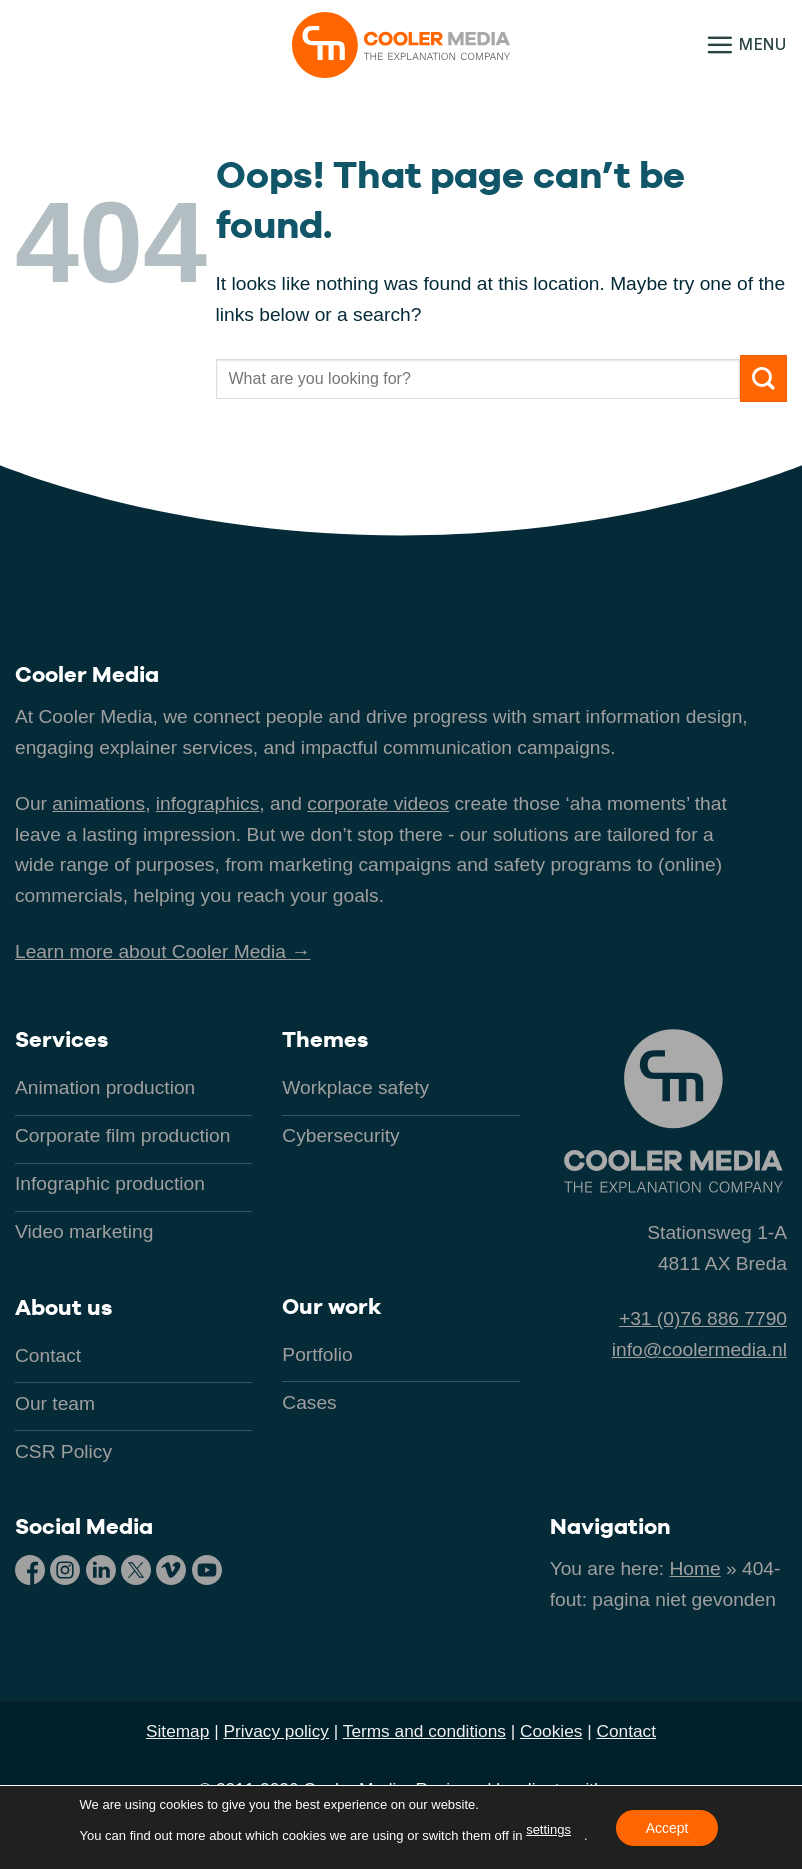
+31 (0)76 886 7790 (703, 1318)
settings (548, 1829)
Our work (331, 1306)
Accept (667, 1827)
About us (63, 1307)
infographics (207, 803)
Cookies (551, 1731)
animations (98, 803)
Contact (626, 1731)
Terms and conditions (424, 1731)
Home (695, 1568)
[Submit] (763, 378)
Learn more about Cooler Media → (162, 951)
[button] (746, 44)
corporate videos (378, 803)
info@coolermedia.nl (699, 1349)
